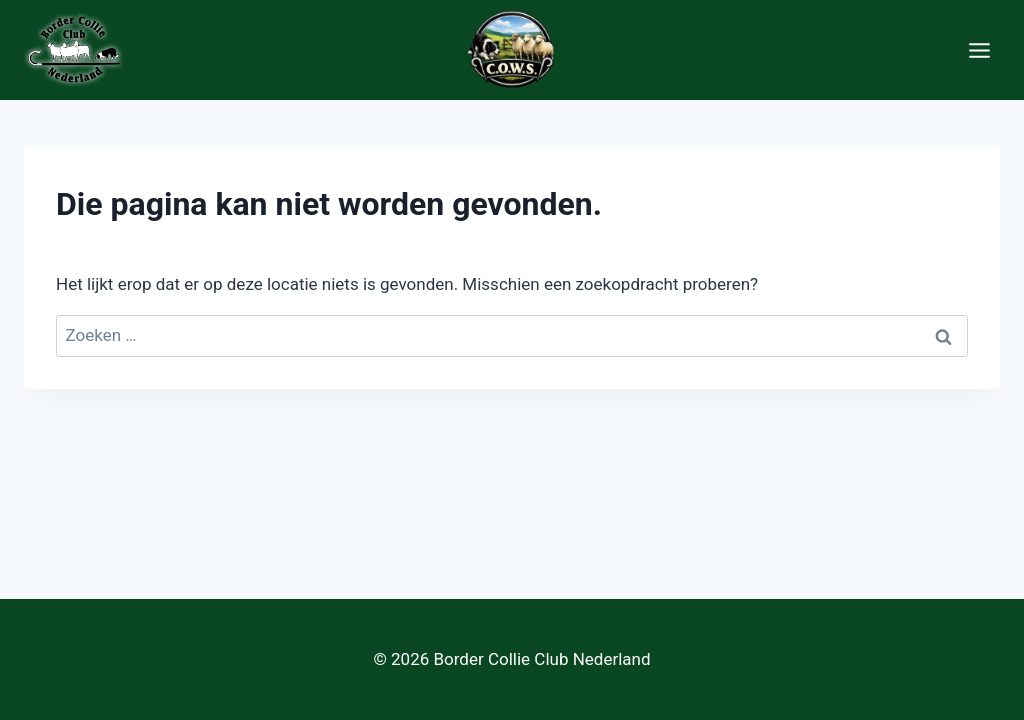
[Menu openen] (979, 50)
